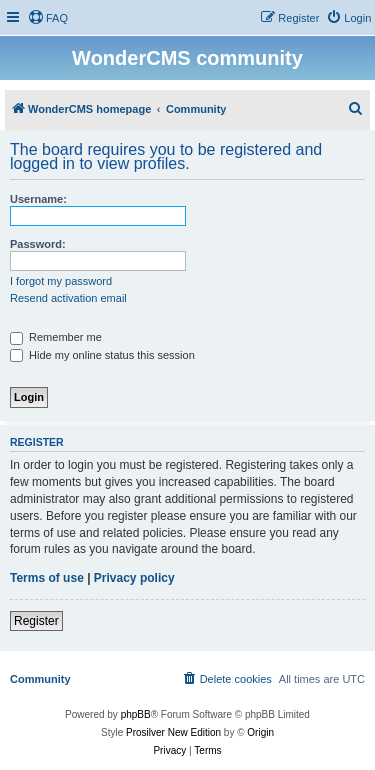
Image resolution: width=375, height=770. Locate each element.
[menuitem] (48, 18)
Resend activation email (68, 298)
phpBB (136, 714)
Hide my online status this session (102, 355)
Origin (260, 732)
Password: (38, 244)
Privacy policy (134, 578)
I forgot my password (61, 281)
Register (36, 621)
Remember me (56, 337)
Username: (38, 199)
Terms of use (47, 578)
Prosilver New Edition (173, 732)
